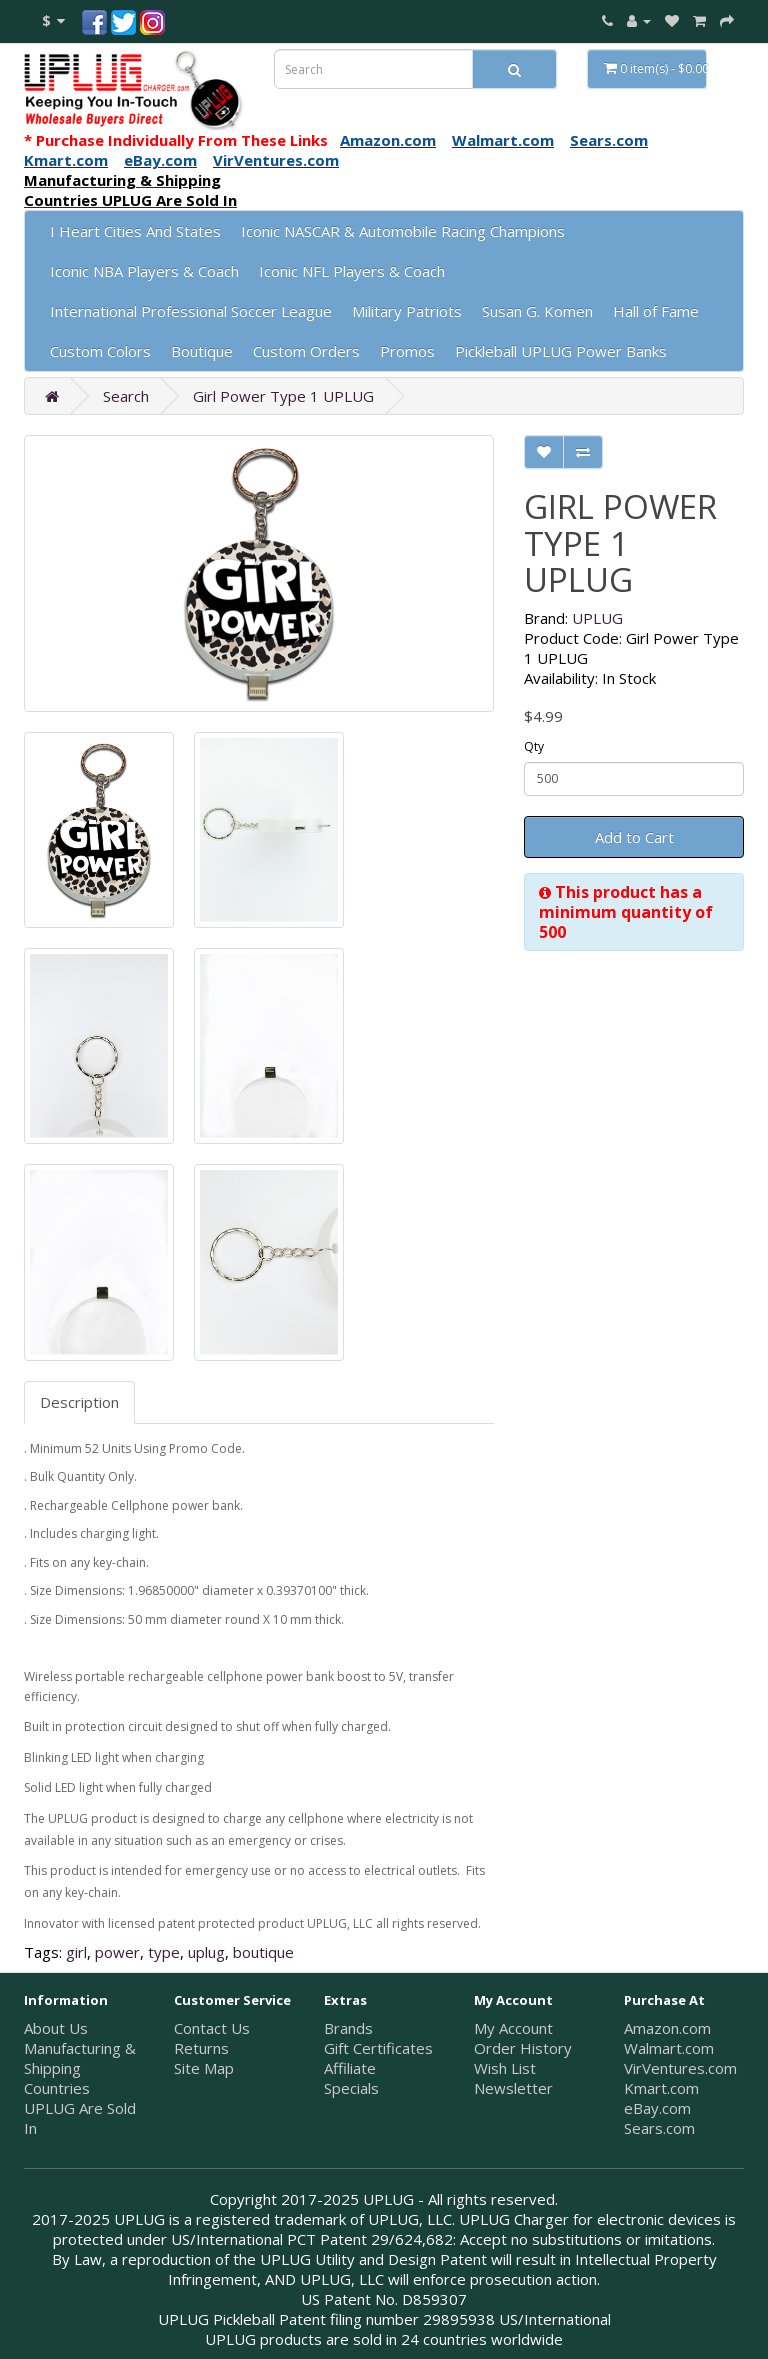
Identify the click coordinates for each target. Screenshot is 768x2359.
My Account (513, 2028)
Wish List (505, 2068)
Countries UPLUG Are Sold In (80, 2108)
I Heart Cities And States (135, 231)
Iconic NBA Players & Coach (144, 271)
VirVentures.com (680, 2068)
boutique (263, 1952)
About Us (56, 2028)
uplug (206, 1952)
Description (79, 1402)
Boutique (202, 351)
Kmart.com (661, 2088)
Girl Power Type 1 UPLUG (283, 396)
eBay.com (657, 2108)
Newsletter (513, 2088)
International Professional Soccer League (191, 311)
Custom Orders (306, 351)
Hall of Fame (656, 311)
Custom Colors (100, 351)
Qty (534, 746)
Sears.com (659, 2128)
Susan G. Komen (537, 311)
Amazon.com (667, 2028)
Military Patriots (407, 311)
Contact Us (212, 2028)
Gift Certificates (378, 2048)
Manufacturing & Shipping (80, 2058)
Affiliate (350, 2068)
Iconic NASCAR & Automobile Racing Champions (403, 231)
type (164, 1952)
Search (126, 396)
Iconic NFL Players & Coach (352, 271)
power (117, 1952)
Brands (348, 2028)
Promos (407, 351)
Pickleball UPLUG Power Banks (561, 351)
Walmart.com (669, 2048)
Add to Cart (634, 837)
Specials (351, 2088)
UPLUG (597, 618)
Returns (201, 2048)
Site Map (204, 2068)
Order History (523, 2048)
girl (76, 1952)
